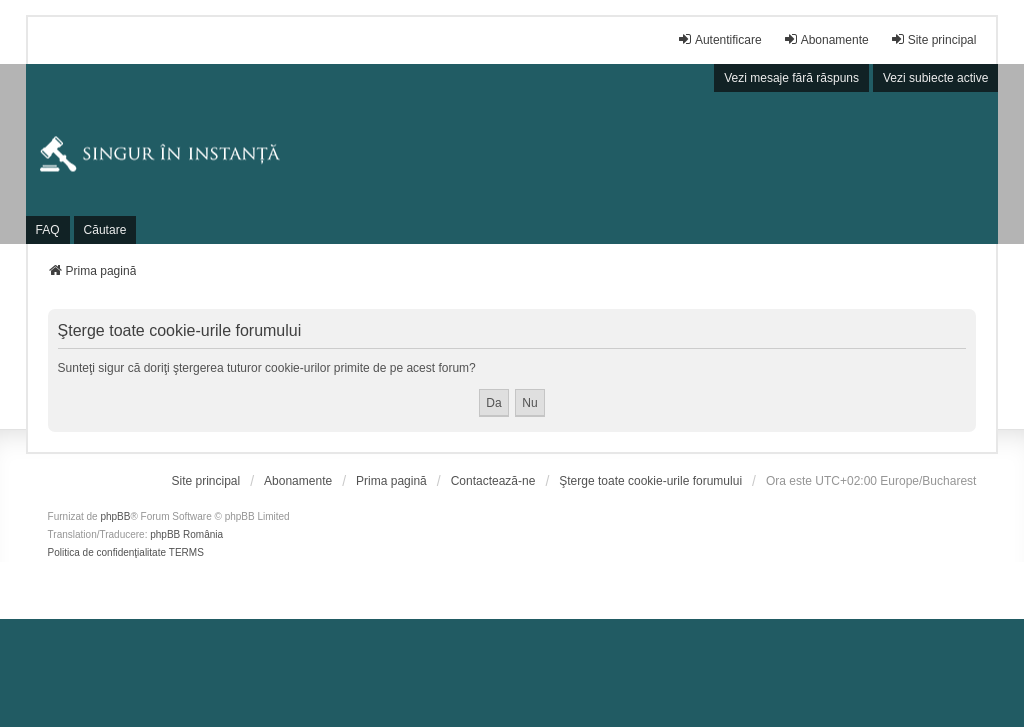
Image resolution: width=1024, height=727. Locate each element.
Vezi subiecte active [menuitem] (935, 78)
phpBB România (186, 534)
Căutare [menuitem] (105, 230)
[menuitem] (206, 481)
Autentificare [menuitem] (719, 39)
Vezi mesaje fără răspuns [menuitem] (791, 78)
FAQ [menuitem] (48, 230)
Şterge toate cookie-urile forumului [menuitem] (650, 481)
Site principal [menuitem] (933, 39)
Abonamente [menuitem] (826, 39)
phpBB (115, 516)
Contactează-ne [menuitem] (493, 481)
